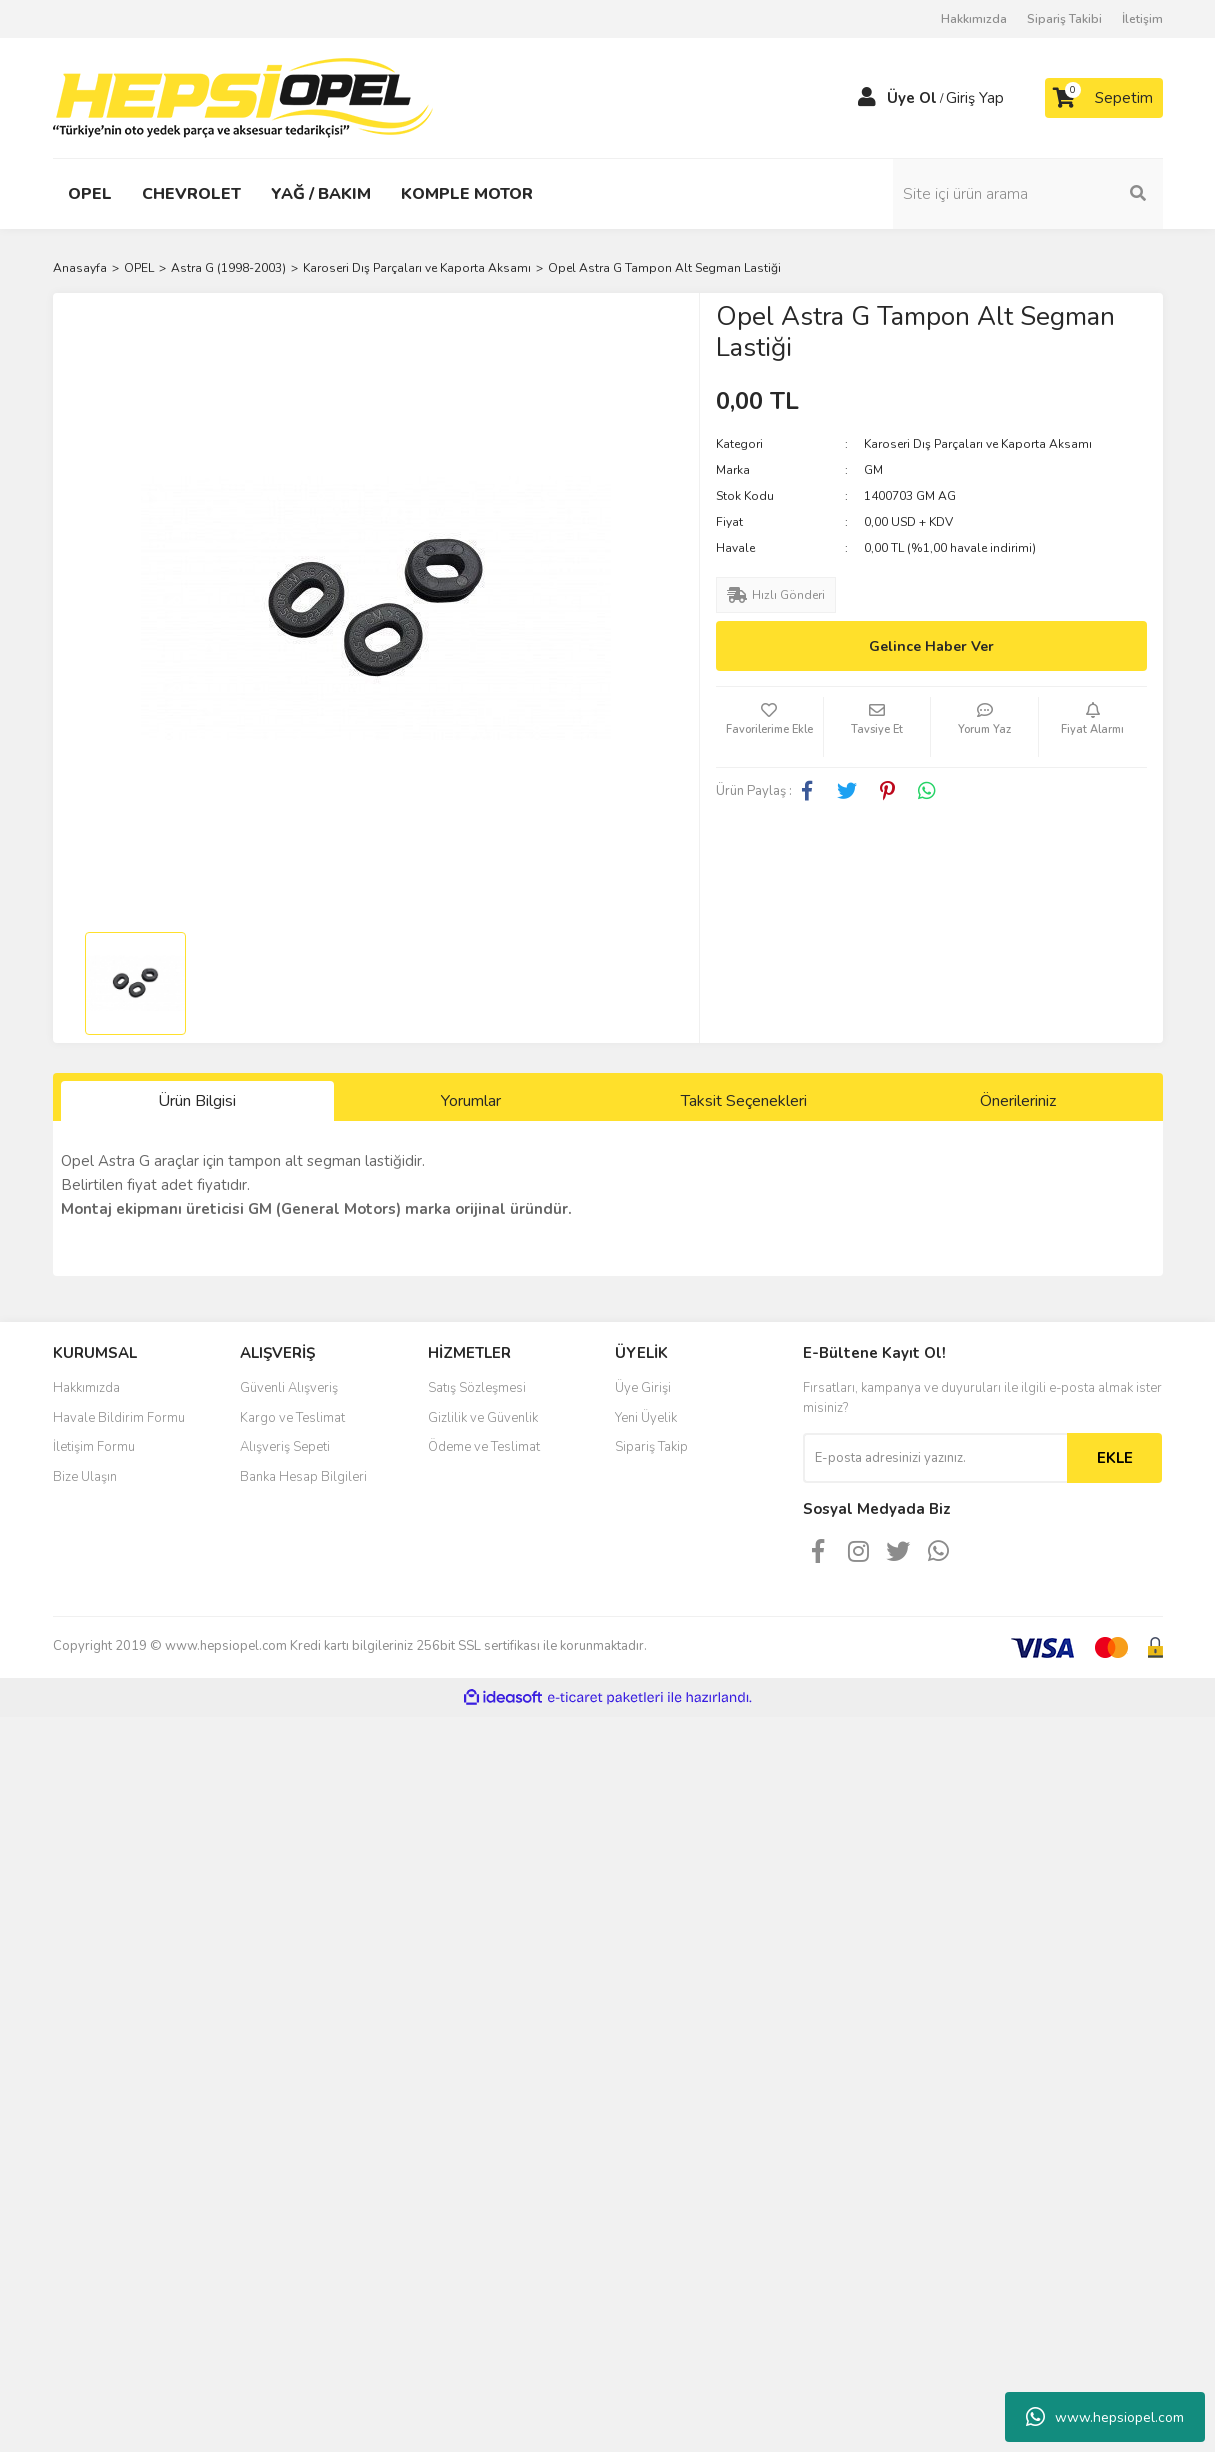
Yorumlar (471, 1101)
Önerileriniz (1018, 1101)
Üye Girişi (643, 1388)
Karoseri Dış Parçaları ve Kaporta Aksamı (978, 444)
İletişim (1142, 19)
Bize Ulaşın (85, 1477)
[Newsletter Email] (935, 1458)
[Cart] (1104, 98)
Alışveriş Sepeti (285, 1447)
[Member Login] (867, 98)
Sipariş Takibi (1064, 19)
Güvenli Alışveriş (289, 1388)
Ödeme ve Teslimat (484, 1447)
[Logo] (243, 97)
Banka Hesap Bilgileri (303, 1477)
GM (873, 470)
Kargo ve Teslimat (292, 1418)
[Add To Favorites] (769, 727)
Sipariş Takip (651, 1447)
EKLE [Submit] (1115, 1458)
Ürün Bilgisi (197, 1101)
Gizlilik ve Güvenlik (483, 1418)
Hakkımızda (974, 19)
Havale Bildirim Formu (119, 1418)
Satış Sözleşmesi (477, 1388)
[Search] (1028, 194)
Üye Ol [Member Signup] (912, 98)
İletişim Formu (94, 1447)
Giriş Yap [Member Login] (975, 98)
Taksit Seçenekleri (744, 1101)
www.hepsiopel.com (1105, 2417)
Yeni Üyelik (646, 1418)
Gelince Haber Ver (931, 646)
